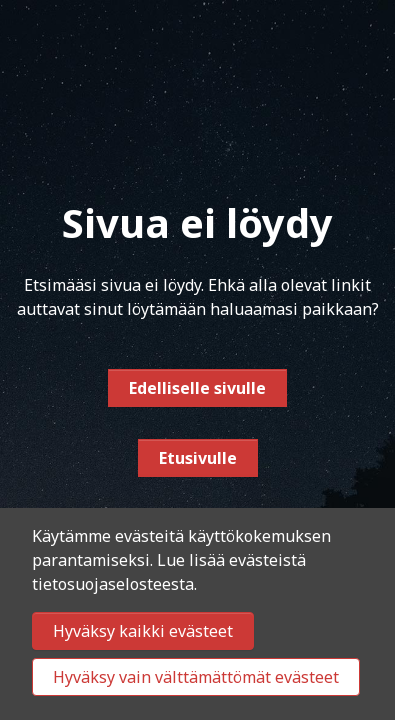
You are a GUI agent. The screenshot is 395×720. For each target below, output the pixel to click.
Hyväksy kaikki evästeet (143, 631)
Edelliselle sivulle (197, 388)
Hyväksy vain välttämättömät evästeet (196, 677)
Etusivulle (198, 458)
